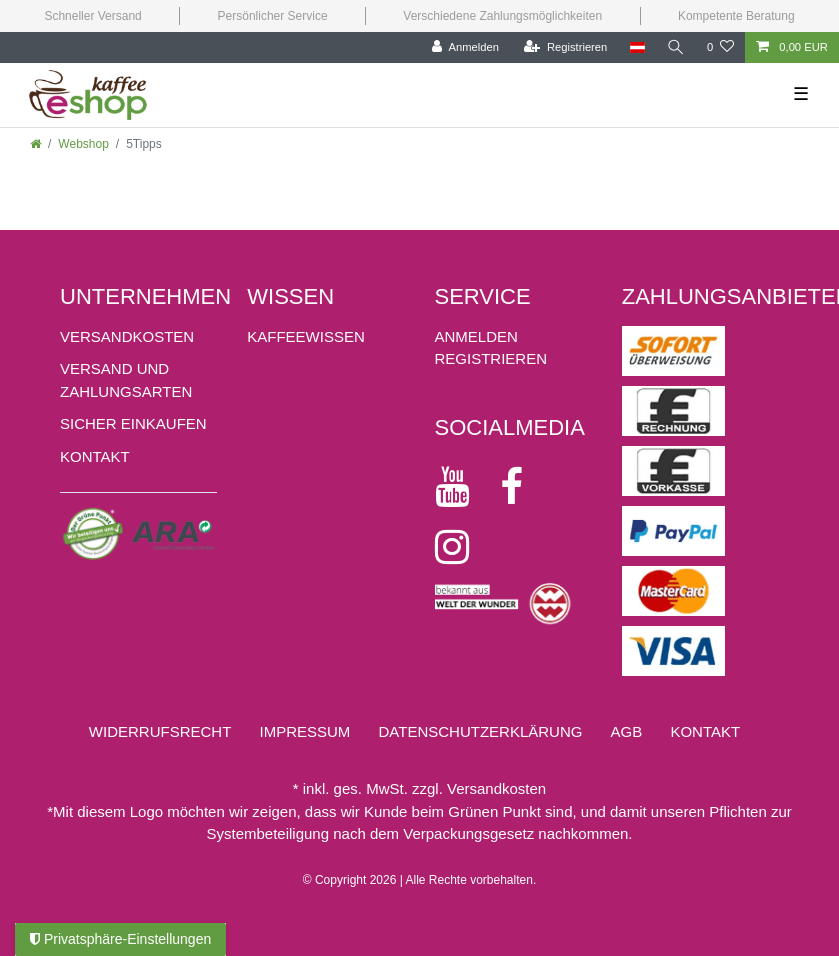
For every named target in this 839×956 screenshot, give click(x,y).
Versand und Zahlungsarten (126, 380)
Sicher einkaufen (133, 423)
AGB (627, 731)
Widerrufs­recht (160, 731)
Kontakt (95, 456)
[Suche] (676, 47)
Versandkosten (127, 336)
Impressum (304, 731)
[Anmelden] (465, 47)
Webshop (83, 144)
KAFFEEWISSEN (306, 336)
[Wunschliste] (720, 47)
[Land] (636, 47)
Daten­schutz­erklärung (481, 731)
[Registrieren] (565, 47)
